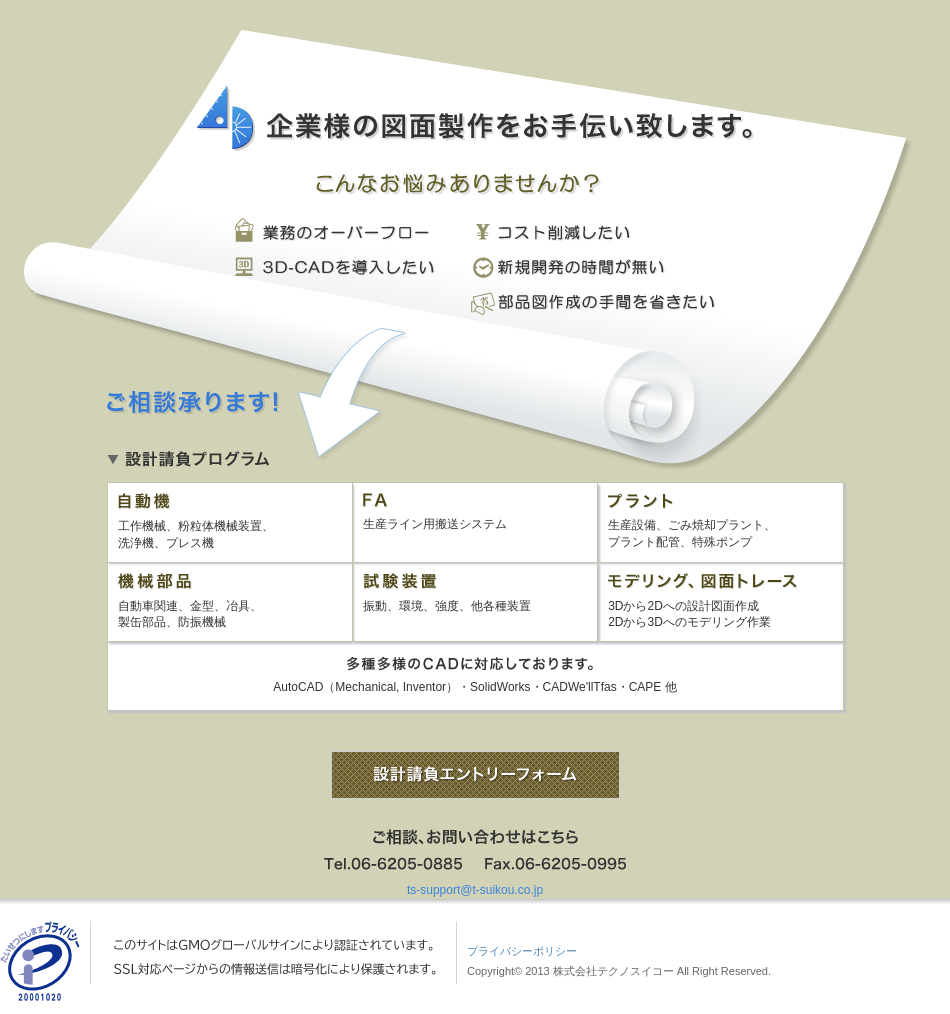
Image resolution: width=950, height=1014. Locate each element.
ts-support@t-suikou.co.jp (475, 890)
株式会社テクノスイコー (613, 971)
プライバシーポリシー (522, 951)
